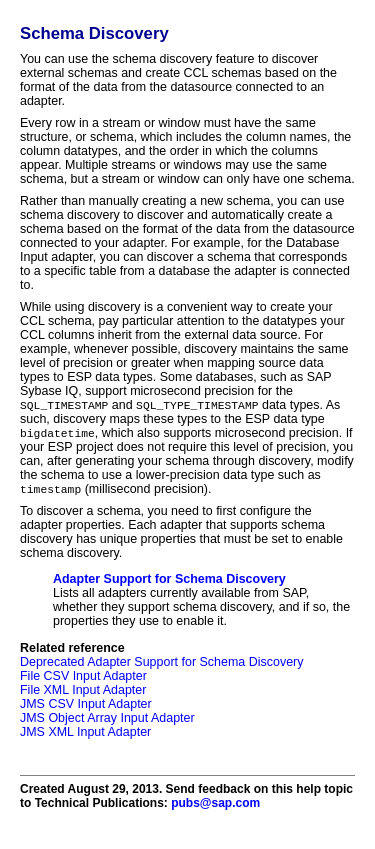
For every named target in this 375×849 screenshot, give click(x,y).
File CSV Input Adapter (83, 679)
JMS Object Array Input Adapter (107, 721)
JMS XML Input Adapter (85, 735)
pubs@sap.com (215, 806)
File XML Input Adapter (83, 693)
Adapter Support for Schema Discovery (169, 582)
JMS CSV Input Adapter (86, 707)
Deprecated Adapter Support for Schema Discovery (161, 665)
